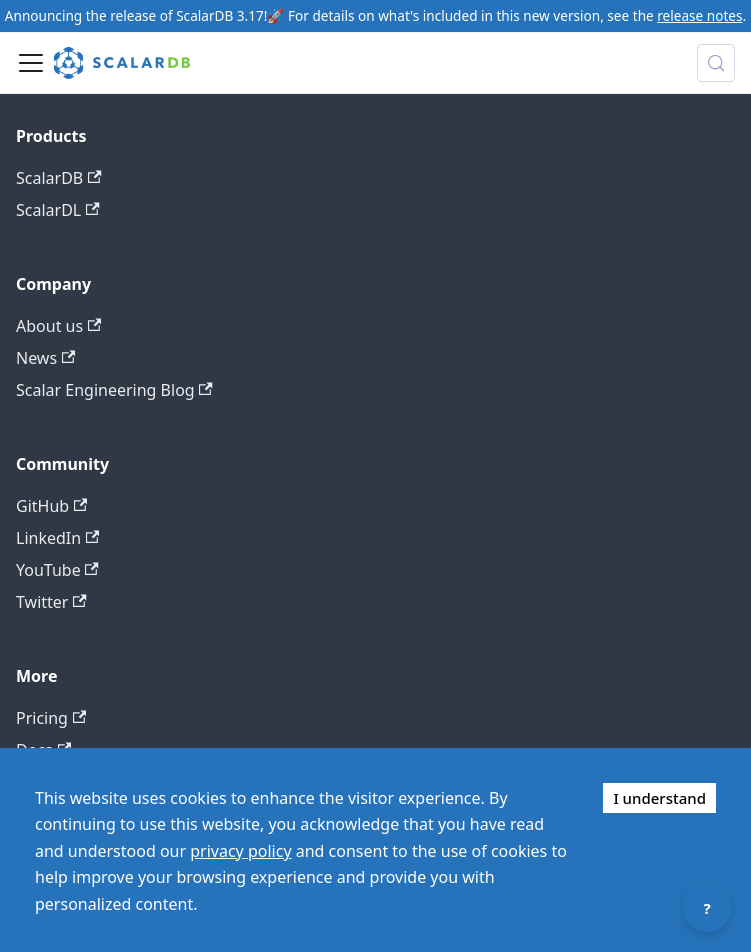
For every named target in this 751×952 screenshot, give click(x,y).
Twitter (51, 602)
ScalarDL (58, 210)
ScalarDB (59, 178)
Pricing (51, 718)
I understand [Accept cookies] (659, 798)
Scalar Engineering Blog (114, 390)
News (45, 358)
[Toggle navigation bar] (31, 63)
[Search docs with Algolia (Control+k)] (716, 63)
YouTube (57, 570)
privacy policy (240, 851)
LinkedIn (57, 538)
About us (58, 326)
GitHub (51, 506)
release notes (699, 15)
